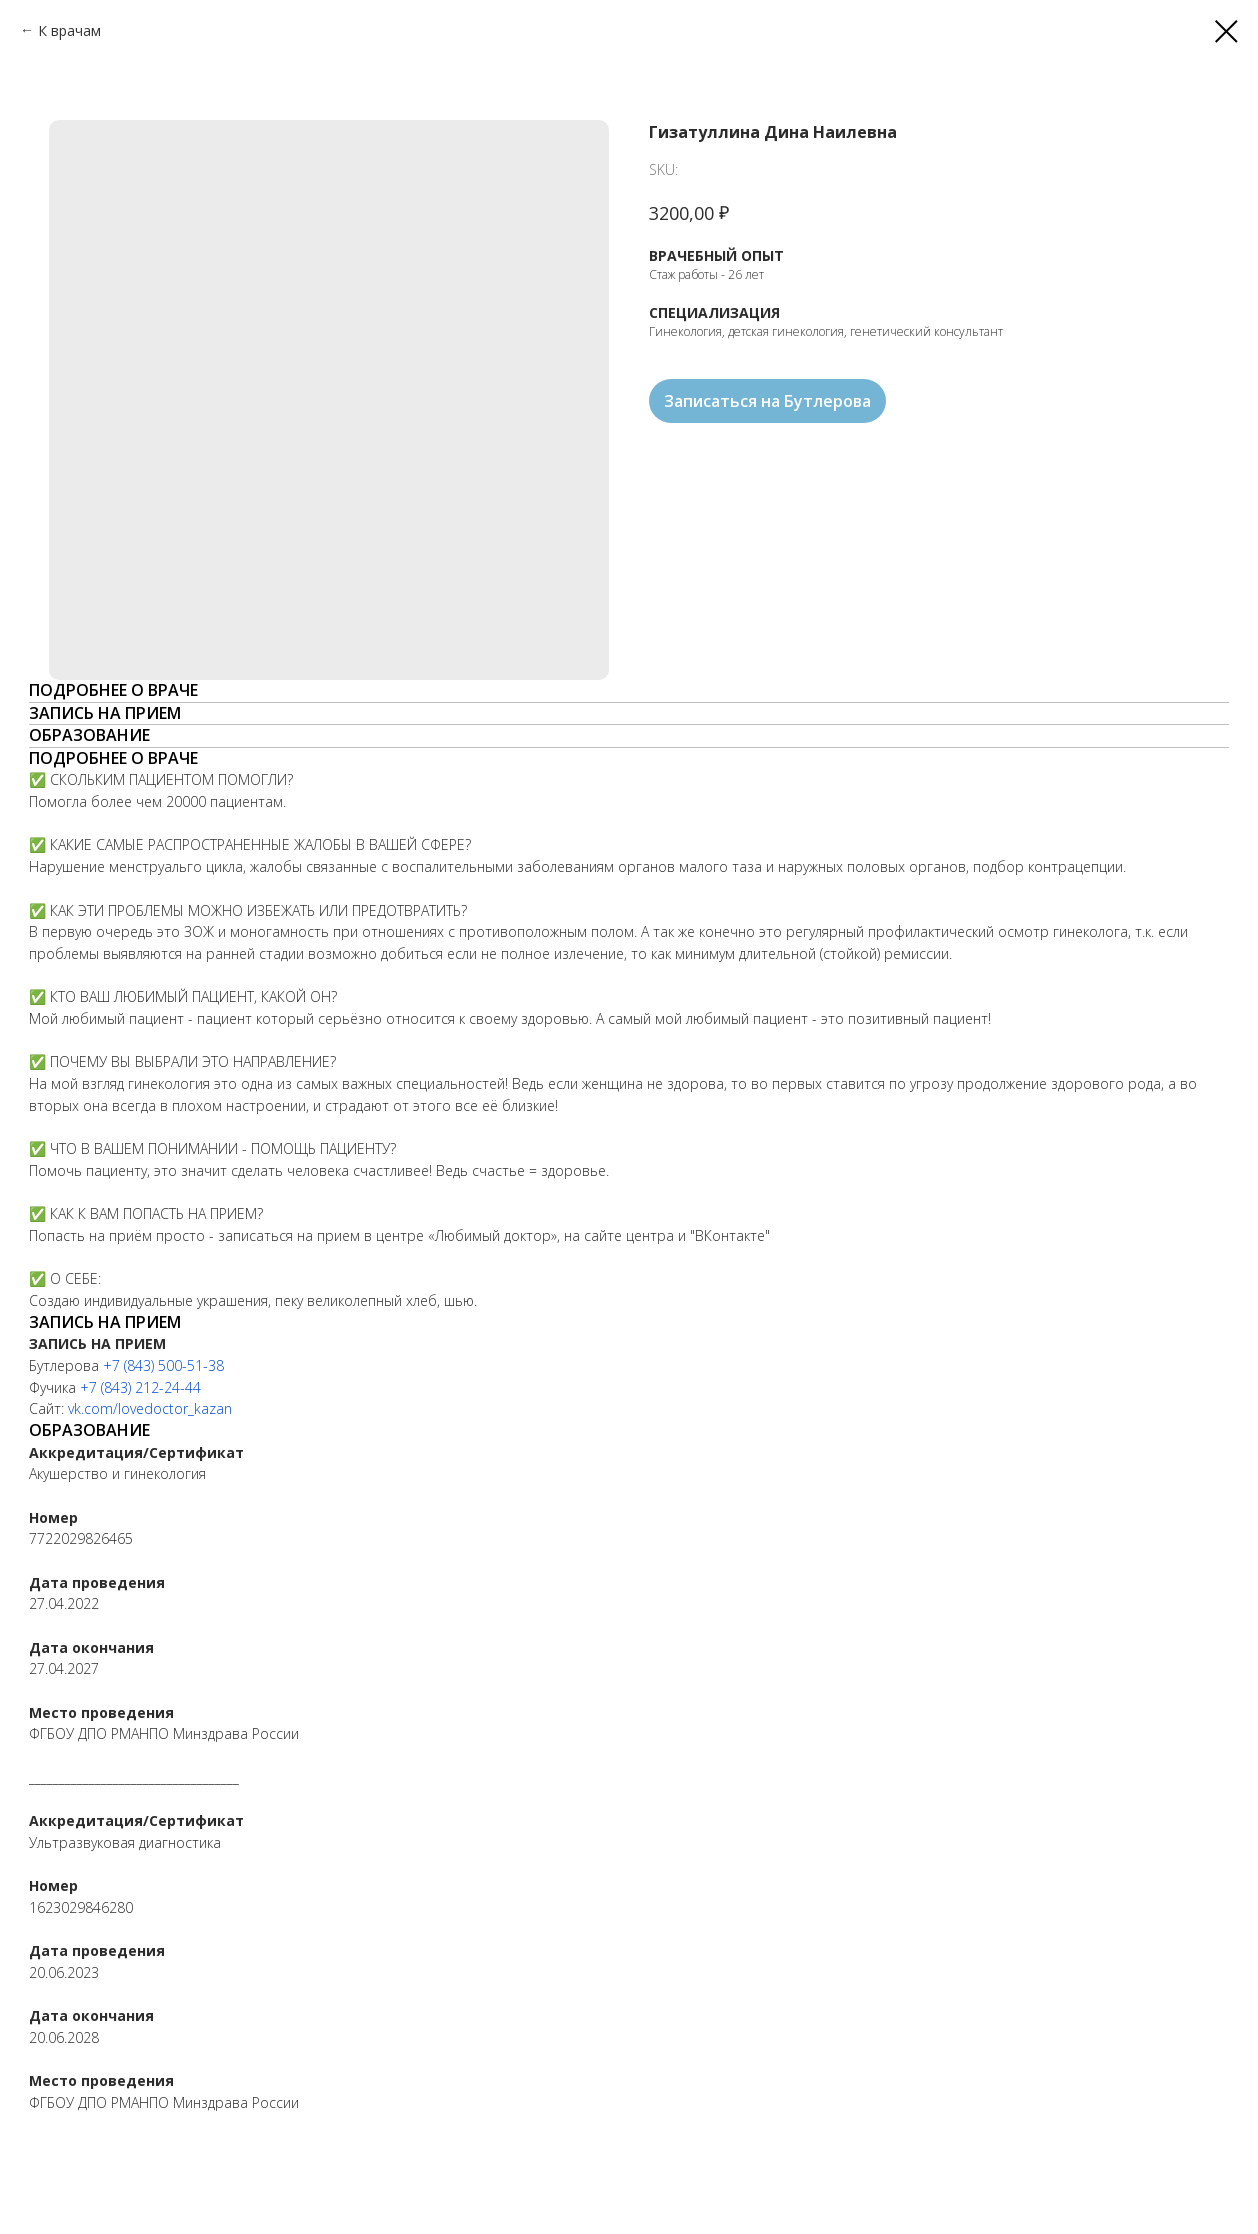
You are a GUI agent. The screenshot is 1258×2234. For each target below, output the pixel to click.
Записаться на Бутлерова (767, 401)
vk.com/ (93, 1408)
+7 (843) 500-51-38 (163, 1365)
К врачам (69, 30)
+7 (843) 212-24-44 (140, 1387)
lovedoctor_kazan (175, 1408)
